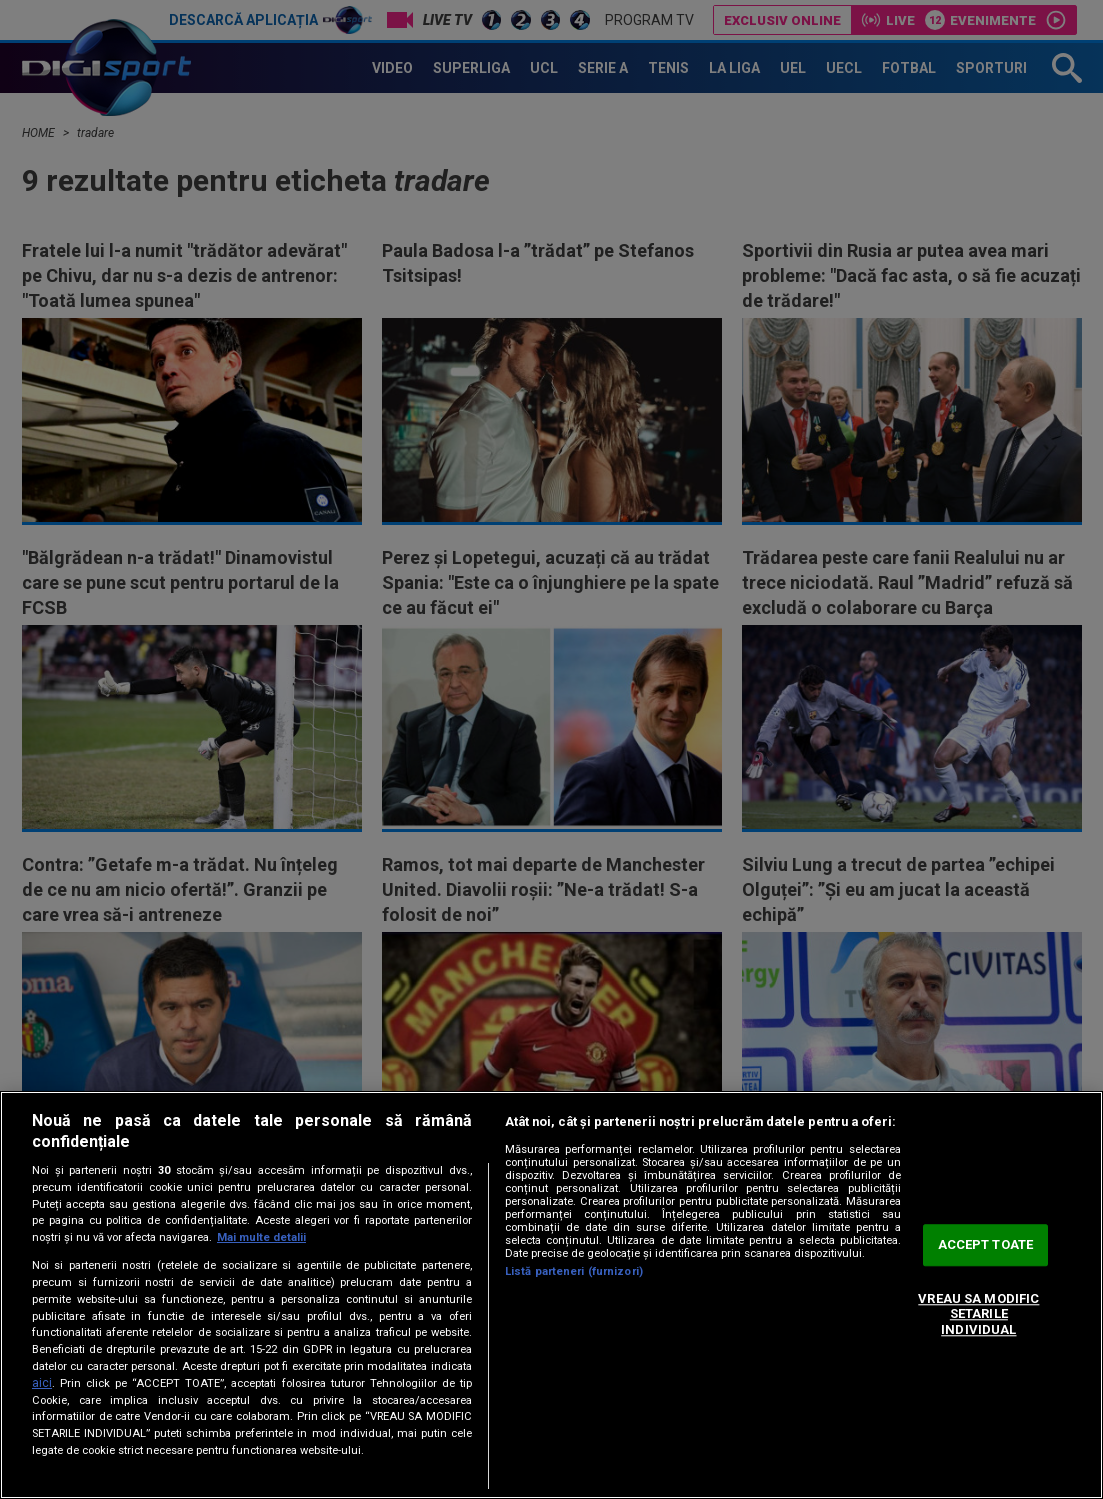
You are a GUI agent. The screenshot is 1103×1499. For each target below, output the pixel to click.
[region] (551, 1295)
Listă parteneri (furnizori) (574, 1271)
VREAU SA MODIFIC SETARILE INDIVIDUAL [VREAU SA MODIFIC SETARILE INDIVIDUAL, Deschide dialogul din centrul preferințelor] (978, 1314)
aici (42, 1383)
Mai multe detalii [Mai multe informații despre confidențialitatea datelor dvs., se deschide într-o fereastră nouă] (261, 1237)
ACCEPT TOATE (986, 1245)
